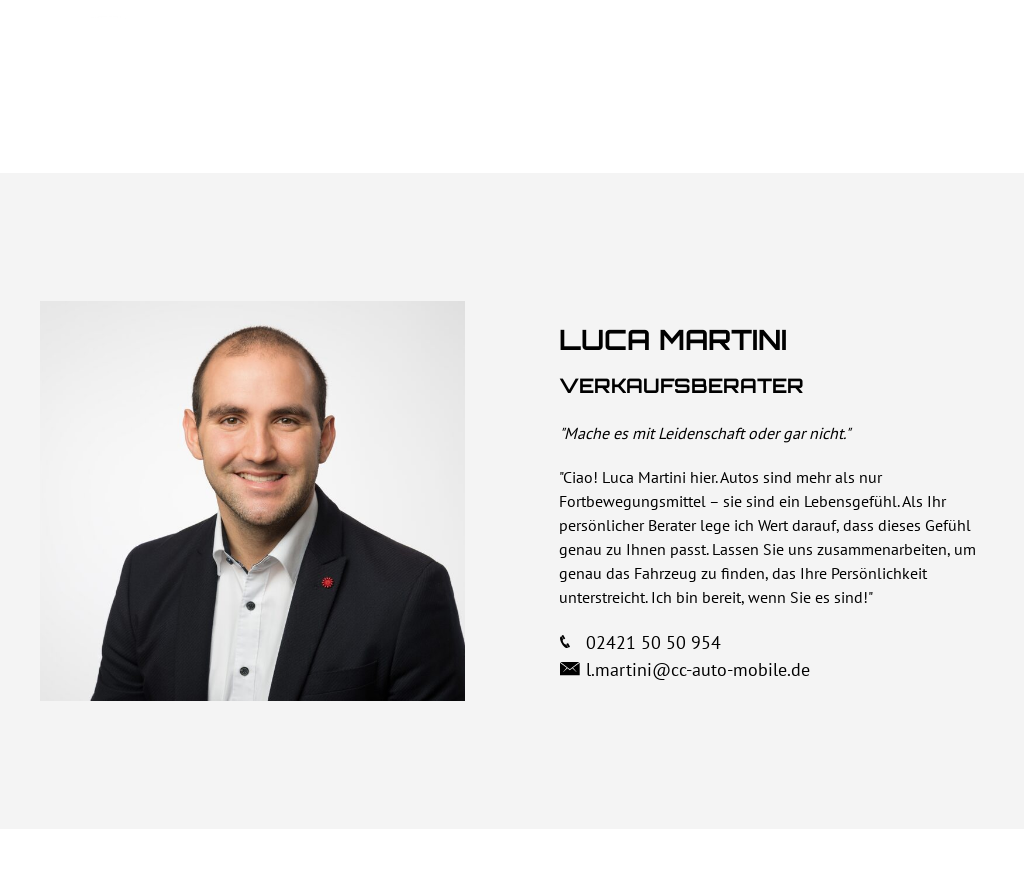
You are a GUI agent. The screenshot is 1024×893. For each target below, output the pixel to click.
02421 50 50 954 (646, 642)
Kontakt (935, 54)
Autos (758, 54)
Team (842, 54)
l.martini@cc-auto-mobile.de (698, 669)
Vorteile (660, 54)
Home (452, 54)
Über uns (550, 54)
